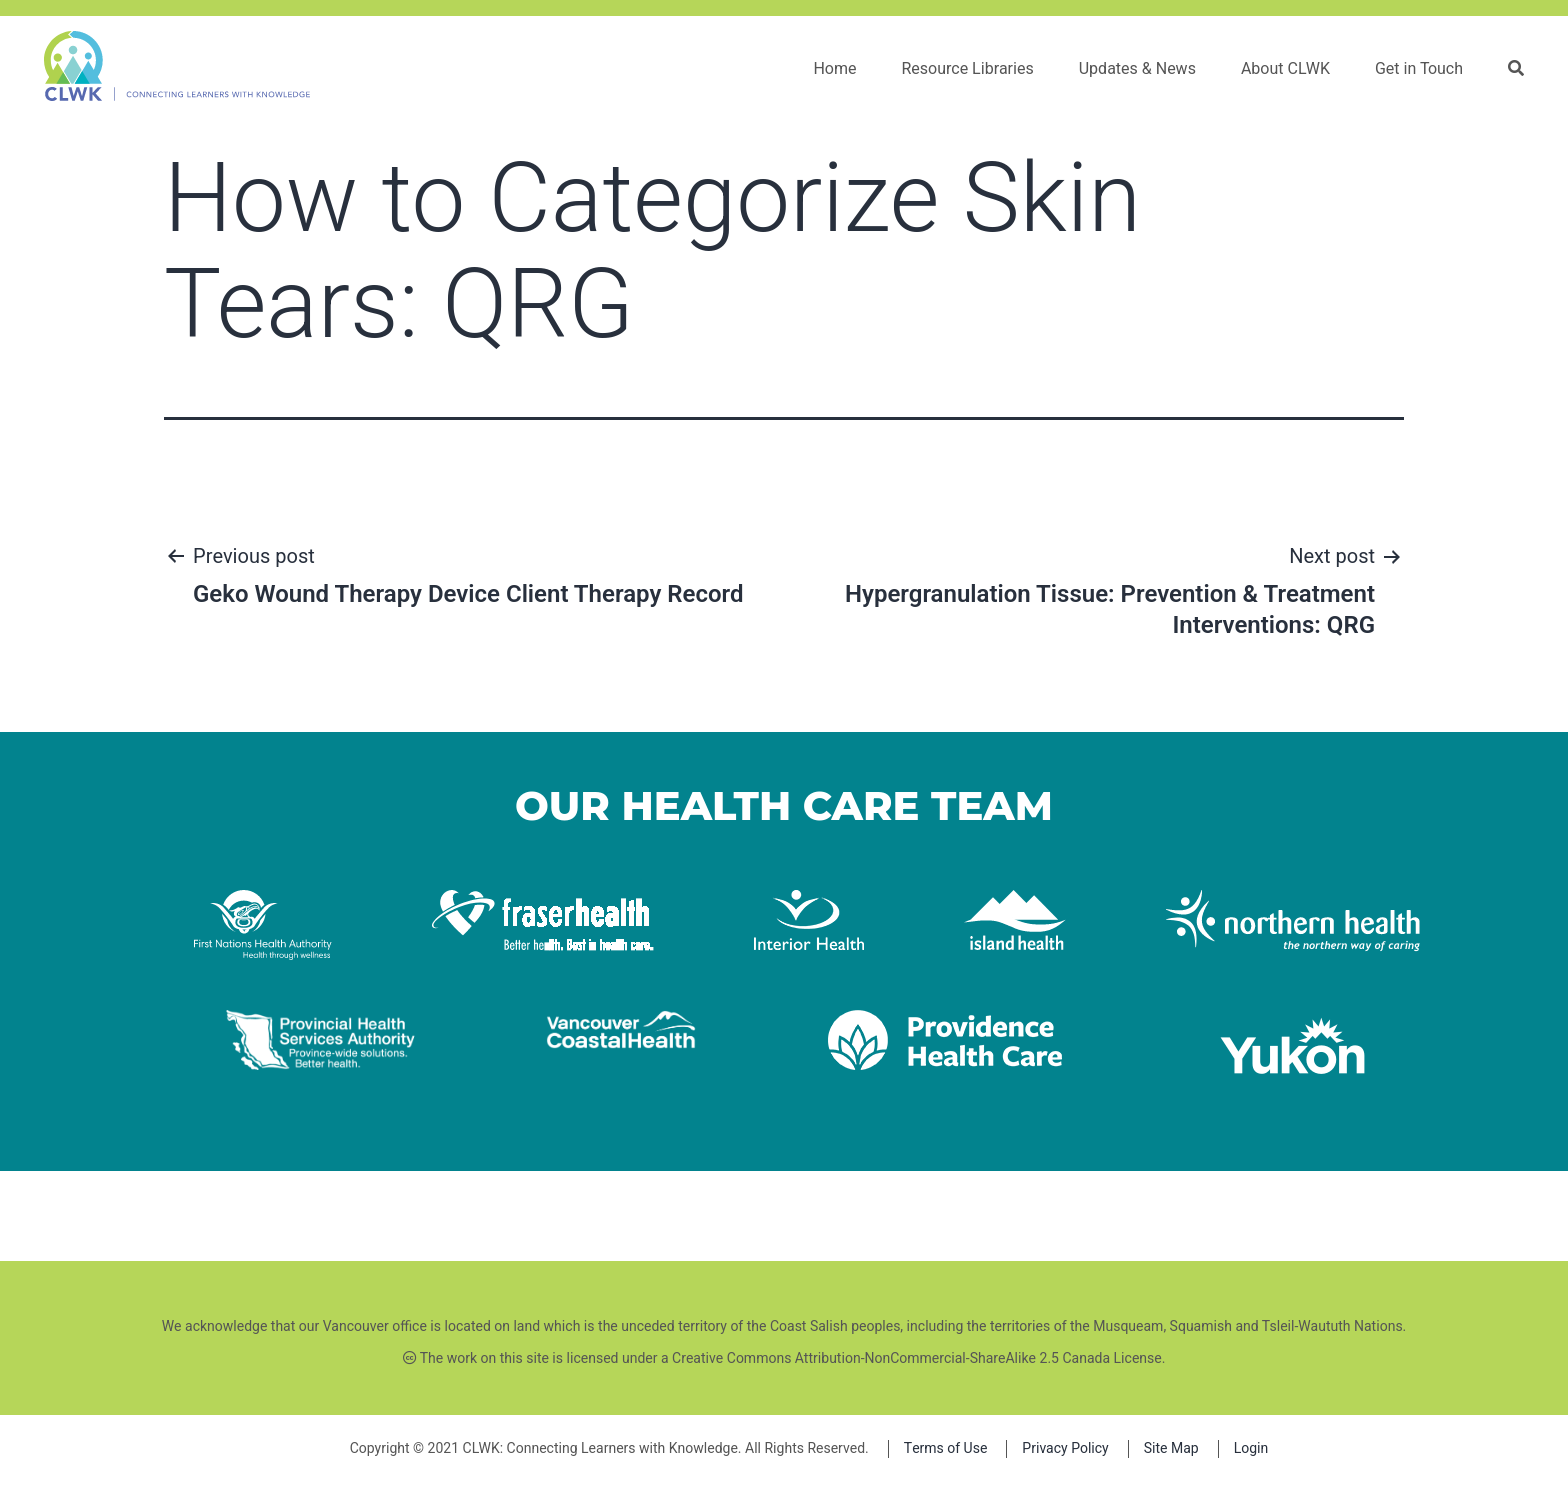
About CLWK (1285, 69)
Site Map (1171, 1448)
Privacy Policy (1065, 1448)
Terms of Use (946, 1448)
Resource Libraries (967, 69)
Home (834, 69)
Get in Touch (1419, 69)
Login (1251, 1448)
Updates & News (1137, 69)
